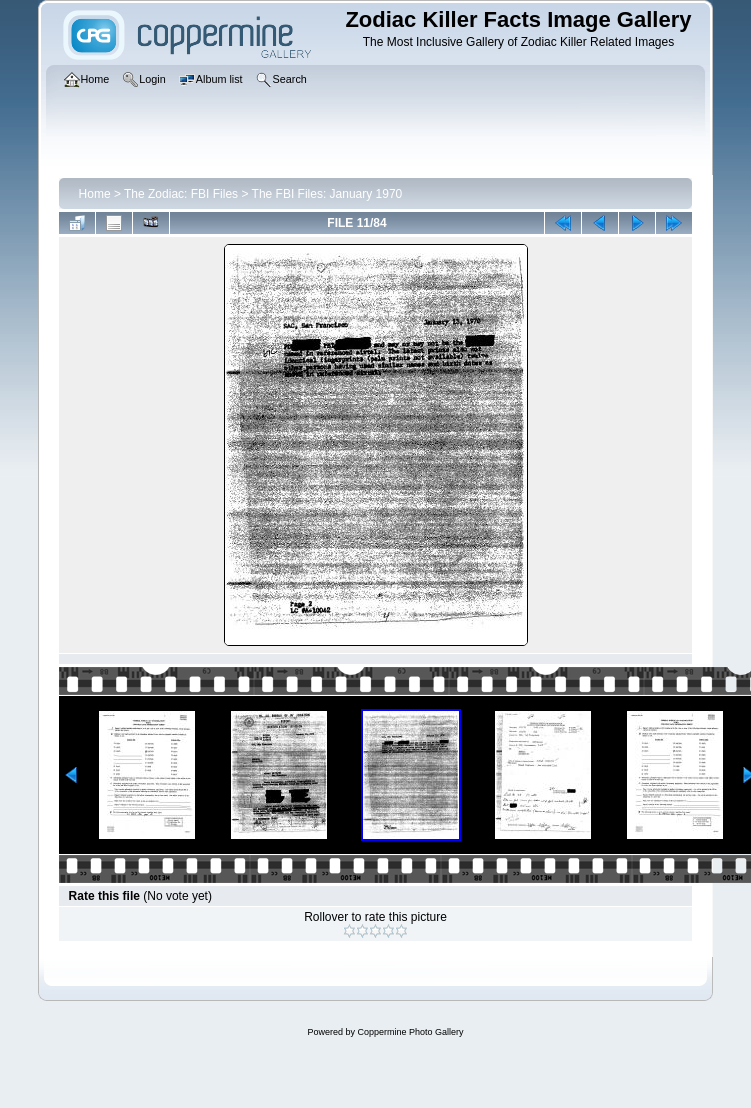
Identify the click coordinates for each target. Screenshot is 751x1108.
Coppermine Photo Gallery (410, 1032)
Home (95, 194)
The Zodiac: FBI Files (181, 194)
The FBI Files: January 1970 (327, 194)
